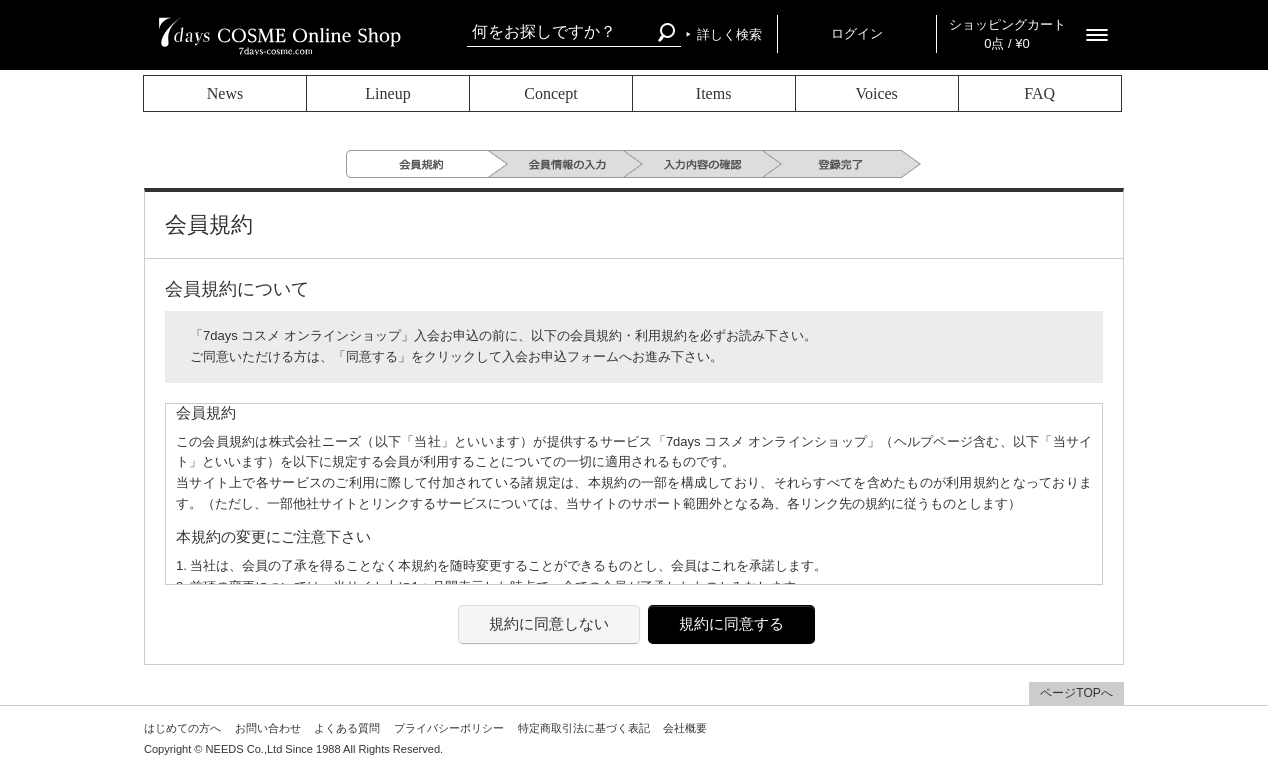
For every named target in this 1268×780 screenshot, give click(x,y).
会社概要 (685, 728)
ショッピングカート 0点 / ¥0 (1007, 34)
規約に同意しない (549, 623)
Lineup (387, 93)
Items (714, 93)
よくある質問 (347, 728)
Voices (876, 93)
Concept (550, 93)
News (225, 93)
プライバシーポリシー (449, 728)
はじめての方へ (182, 728)
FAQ (1039, 93)
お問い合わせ (268, 728)
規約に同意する (731, 623)
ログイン (857, 33)
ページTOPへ (1076, 693)
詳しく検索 (729, 34)
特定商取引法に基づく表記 (584, 728)
